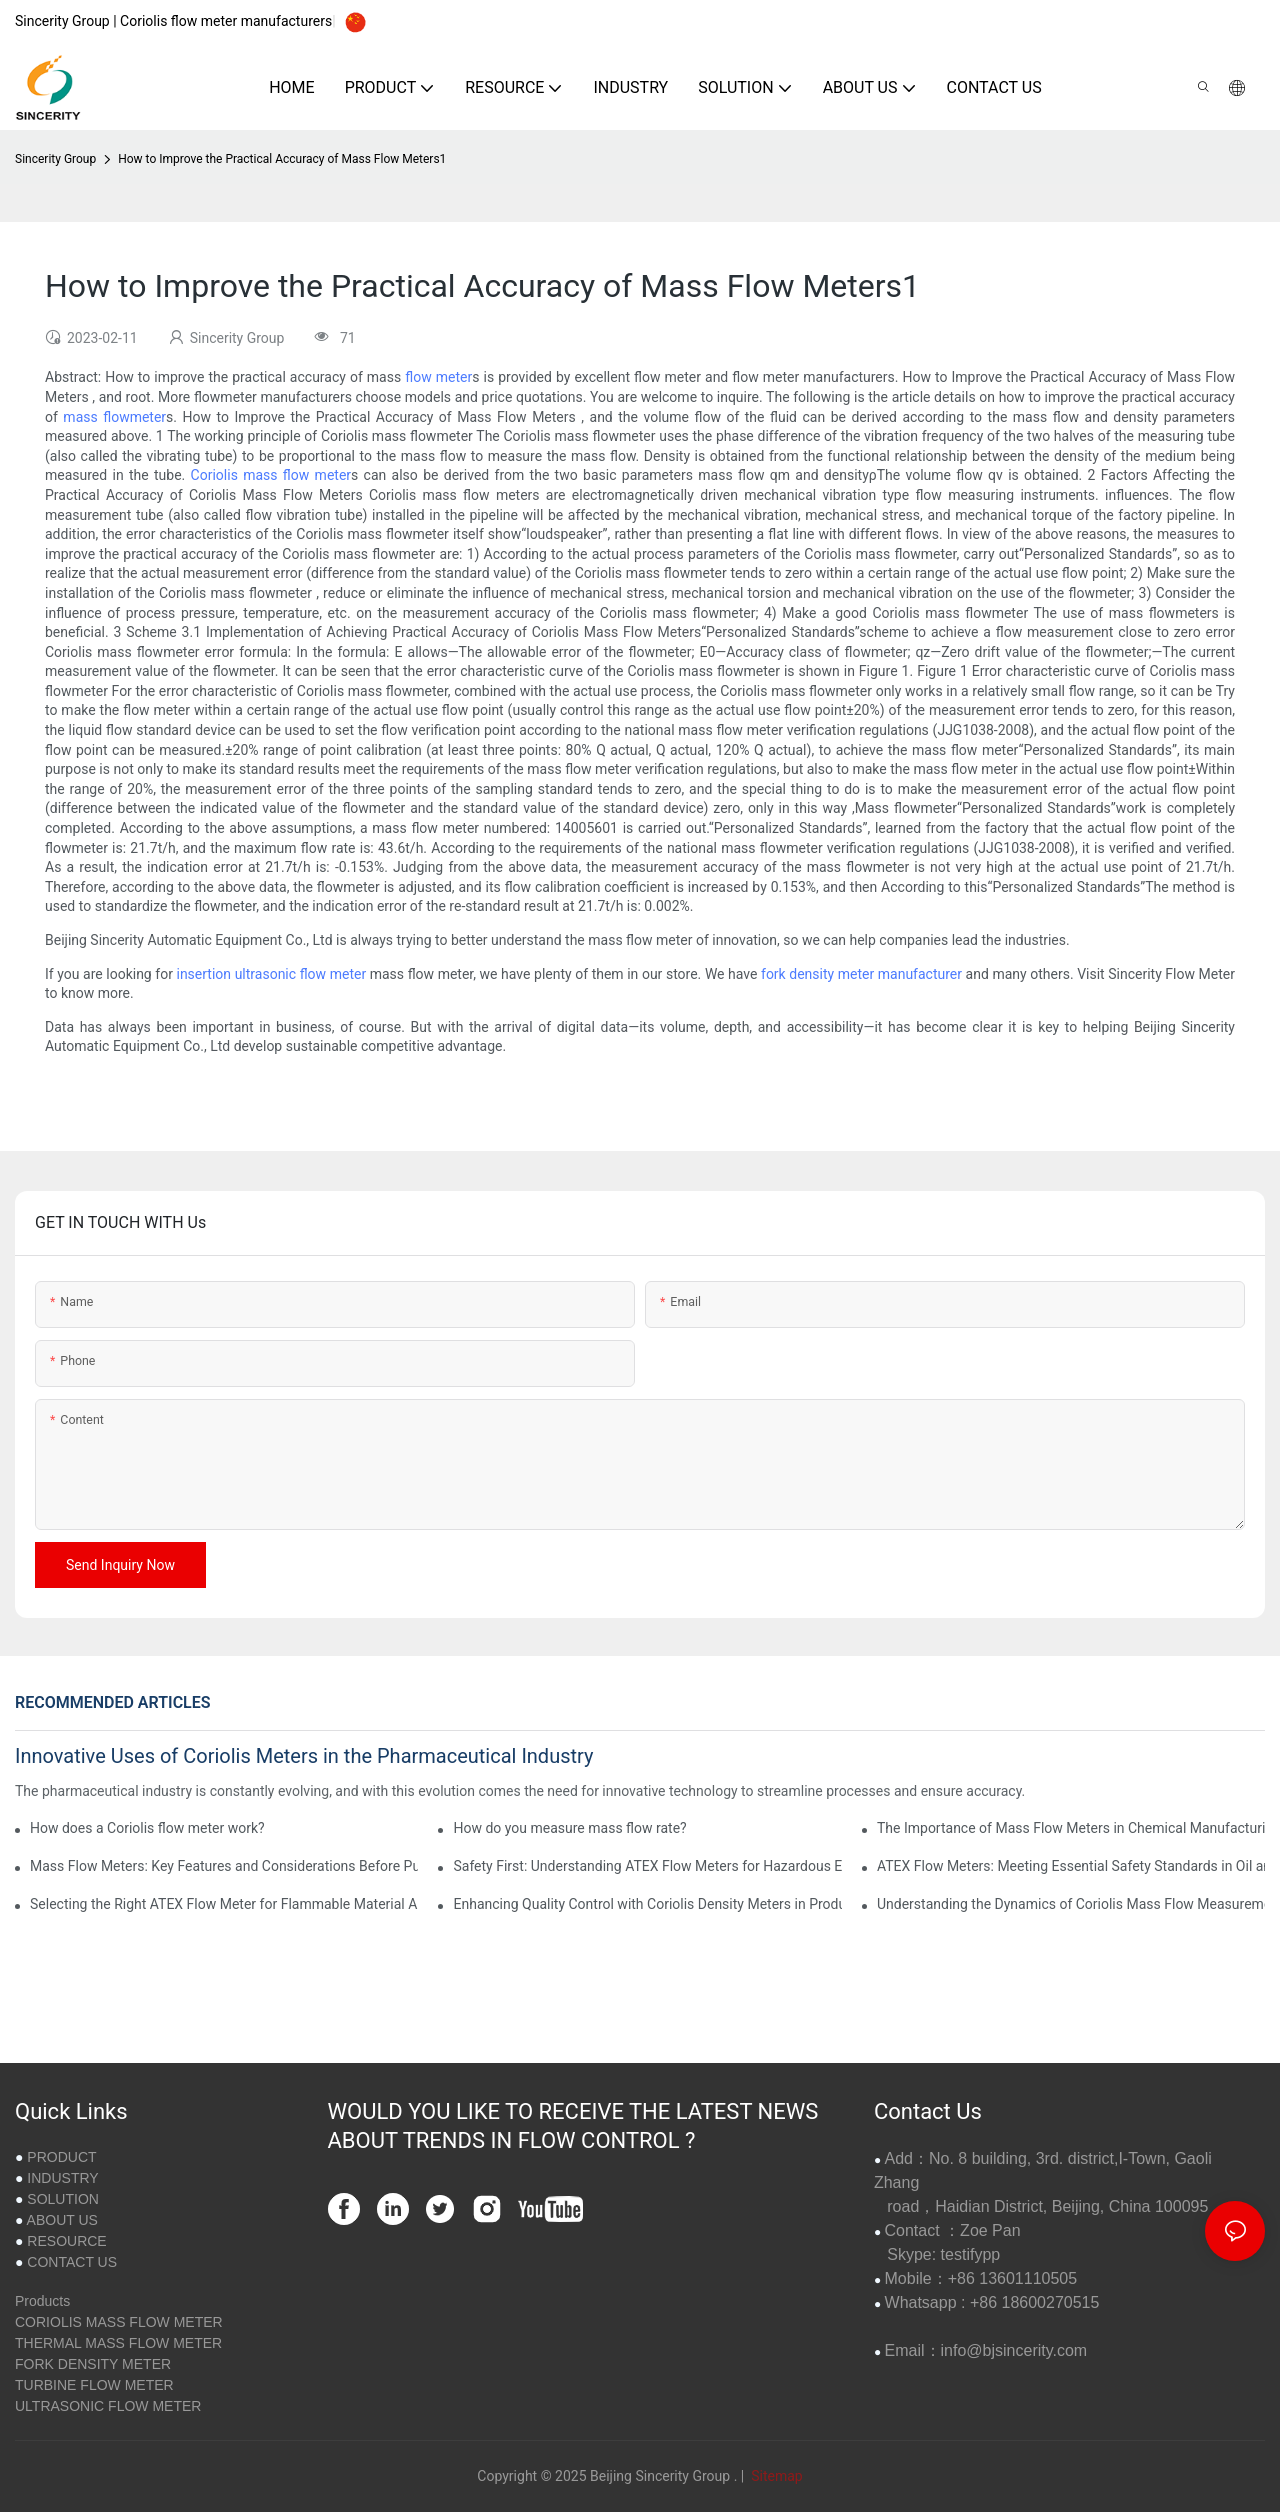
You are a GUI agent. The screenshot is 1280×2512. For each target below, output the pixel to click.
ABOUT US (62, 2220)
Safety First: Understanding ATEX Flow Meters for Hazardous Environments (647, 1866)
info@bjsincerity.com (1014, 2350)
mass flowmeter (114, 417)
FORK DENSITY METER (93, 2364)
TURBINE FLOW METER (94, 2385)
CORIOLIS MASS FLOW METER (119, 2322)
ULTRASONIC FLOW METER (108, 2406)
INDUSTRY (62, 2178)
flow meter (438, 377)
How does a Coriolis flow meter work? (147, 1828)
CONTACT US (72, 2262)
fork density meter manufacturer (861, 974)
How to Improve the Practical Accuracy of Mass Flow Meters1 (282, 159)
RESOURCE (66, 2241)
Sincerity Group (55, 159)
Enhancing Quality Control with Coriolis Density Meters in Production (647, 1904)
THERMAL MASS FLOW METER (118, 2343)
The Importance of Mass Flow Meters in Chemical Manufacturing (1071, 1828)
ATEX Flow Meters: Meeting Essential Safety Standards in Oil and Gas (1071, 1866)
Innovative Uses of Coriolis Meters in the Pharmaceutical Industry (304, 1756)
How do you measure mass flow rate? (569, 1828)
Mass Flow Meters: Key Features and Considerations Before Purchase (224, 1866)
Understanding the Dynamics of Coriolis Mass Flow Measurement (1071, 1904)
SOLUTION (63, 2199)
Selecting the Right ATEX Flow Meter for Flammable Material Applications (224, 1904)
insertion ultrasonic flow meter (271, 974)
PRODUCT (61, 2157)
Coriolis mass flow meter (271, 475)
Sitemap (775, 2476)
